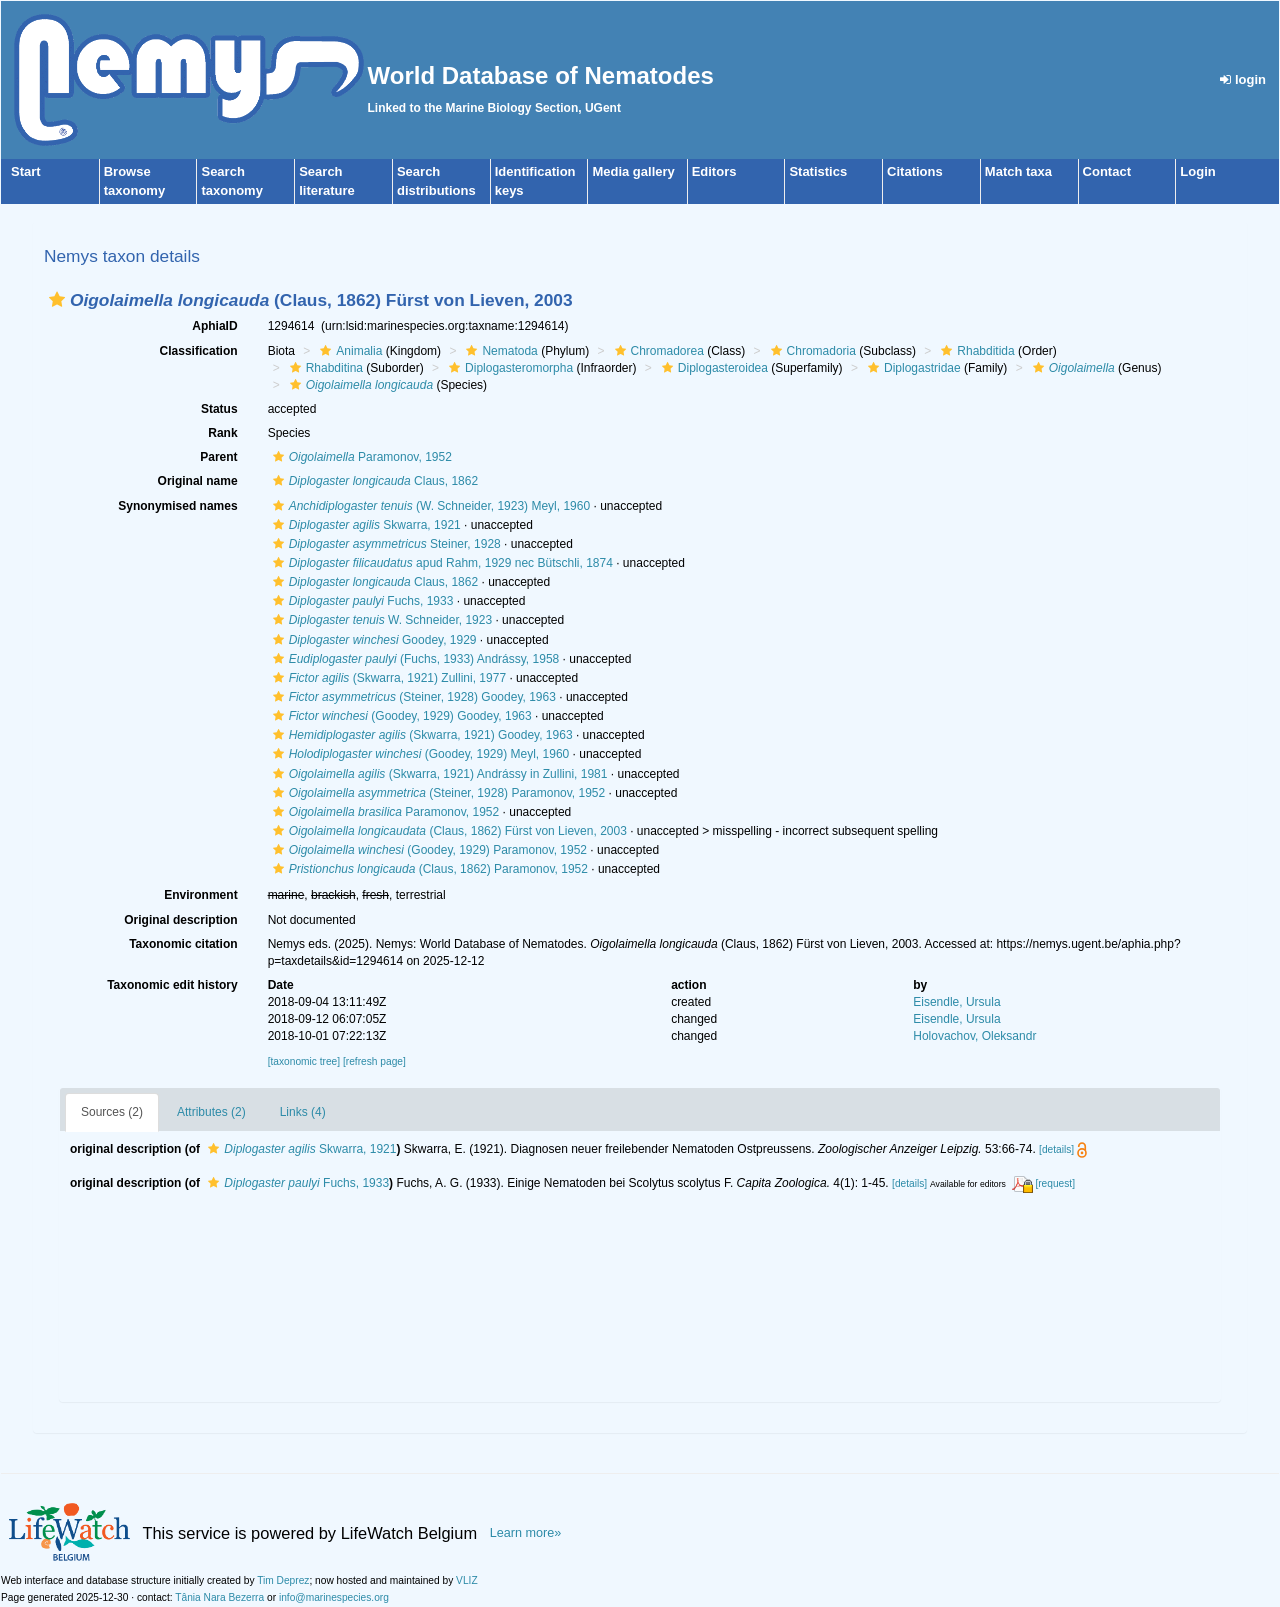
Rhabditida (975, 351)
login (1243, 79)
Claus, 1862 (373, 481)
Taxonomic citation (183, 944)
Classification (199, 351)
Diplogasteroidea (712, 368)
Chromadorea (657, 351)
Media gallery (633, 171)
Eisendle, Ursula (956, 1002)
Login (1197, 171)
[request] (1055, 1183)
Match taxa (1018, 171)
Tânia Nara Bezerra (219, 1597)
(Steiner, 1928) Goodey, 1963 (412, 697)
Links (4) (303, 1112)
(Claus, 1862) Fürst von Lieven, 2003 (447, 831)
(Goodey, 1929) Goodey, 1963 (400, 716)
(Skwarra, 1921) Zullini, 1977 (387, 678)
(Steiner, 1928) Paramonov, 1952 (437, 793)
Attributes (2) (211, 1112)
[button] (57, 299)
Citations (915, 171)
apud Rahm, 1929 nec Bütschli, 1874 (440, 563)
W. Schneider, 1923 (380, 620)
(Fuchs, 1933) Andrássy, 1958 (414, 659)
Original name (198, 481)
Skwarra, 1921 (364, 525)
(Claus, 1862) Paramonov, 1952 (428, 869)
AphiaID (214, 326)
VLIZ (467, 1580)
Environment (200, 895)
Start (26, 171)
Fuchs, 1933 (361, 601)
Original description (180, 920)
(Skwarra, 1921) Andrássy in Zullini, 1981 (438, 774)
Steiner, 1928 (384, 544)
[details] (1056, 1149)
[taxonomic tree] (304, 1061)
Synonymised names (177, 506)
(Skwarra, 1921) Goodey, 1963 (420, 735)
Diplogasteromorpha (508, 368)
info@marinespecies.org (334, 1597)
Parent (218, 457)
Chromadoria (811, 351)
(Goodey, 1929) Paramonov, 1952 (427, 850)
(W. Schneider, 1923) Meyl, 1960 (429, 506)
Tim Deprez (283, 1580)
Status (219, 409)
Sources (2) (112, 1112)
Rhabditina (324, 368)
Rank (222, 433)
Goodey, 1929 (372, 640)
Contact (1107, 171)
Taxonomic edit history (172, 985)
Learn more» (526, 1533)
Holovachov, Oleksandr (974, 1036)
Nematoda (499, 351)
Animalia (348, 351)
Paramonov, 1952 (360, 457)
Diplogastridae (912, 368)
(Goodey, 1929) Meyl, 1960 (419, 754)
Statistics (818, 171)
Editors (714, 171)
